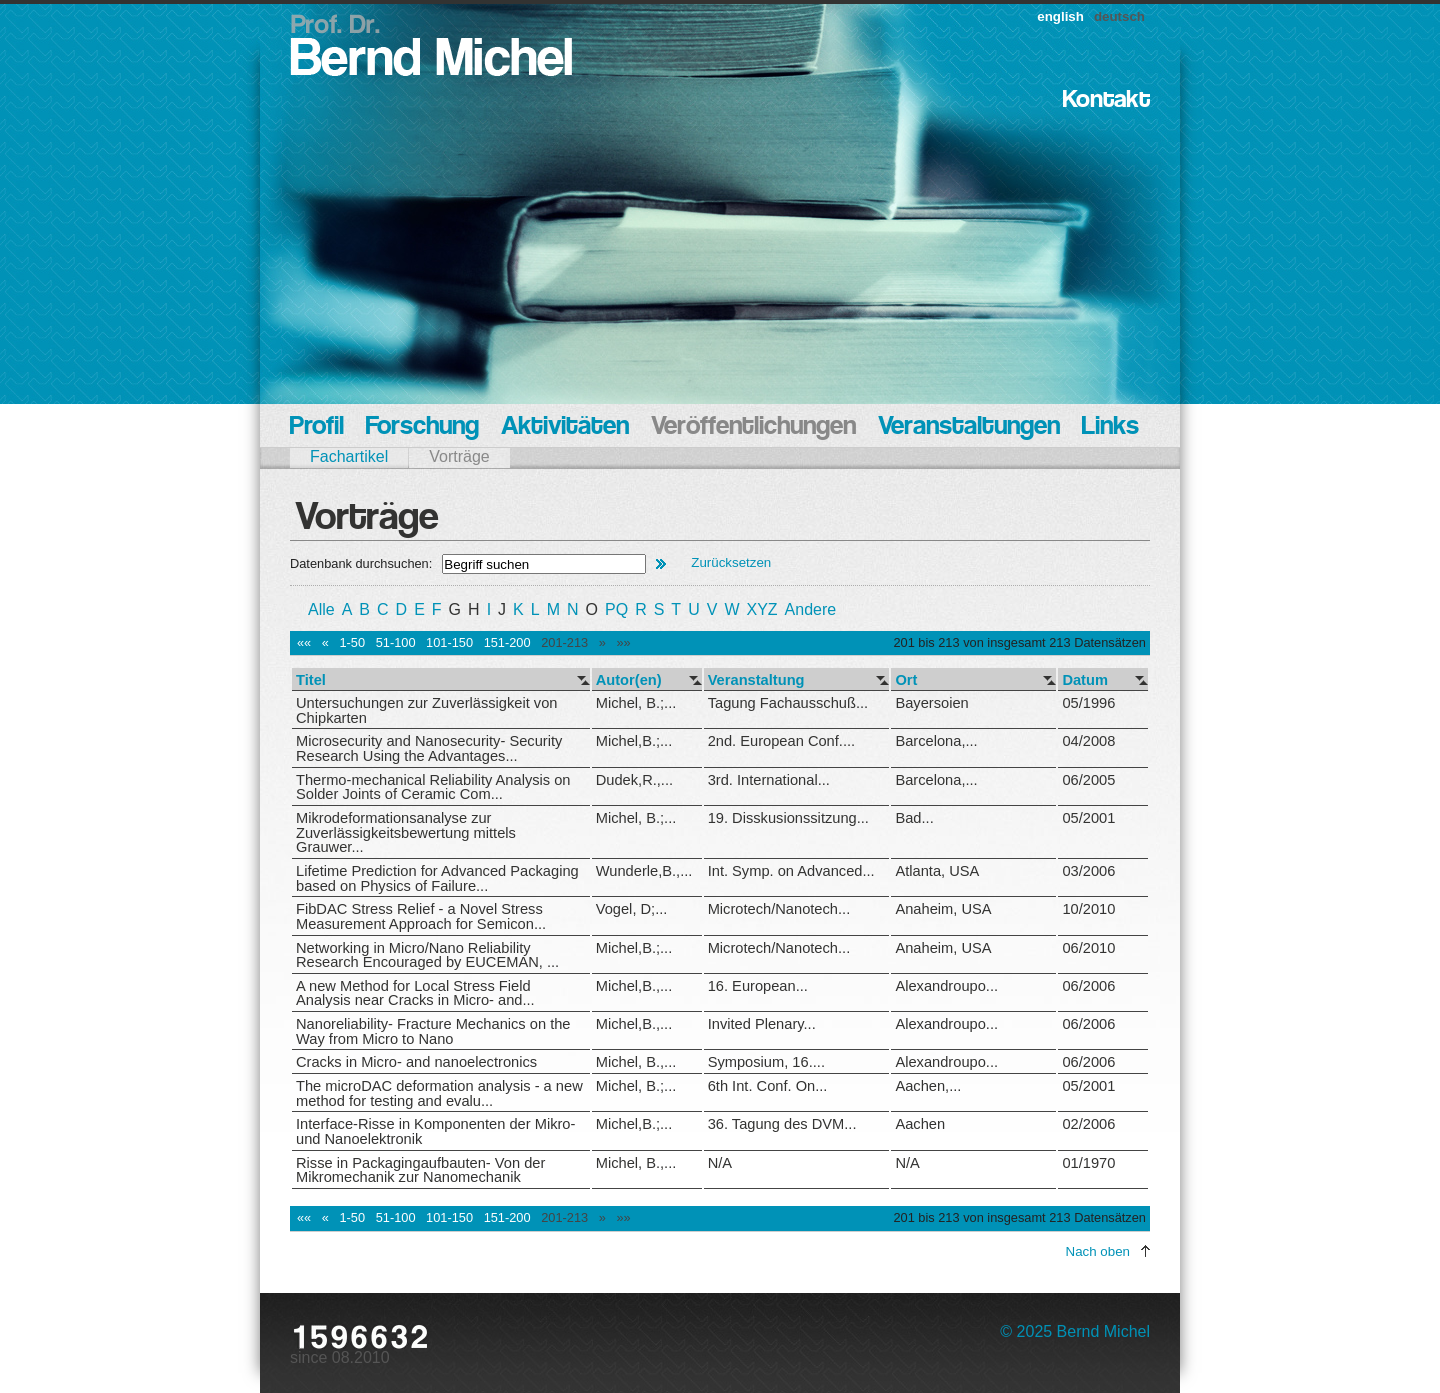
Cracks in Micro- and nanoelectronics (416, 1062)
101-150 (449, 642)
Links (1110, 427)
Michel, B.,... (636, 1062)
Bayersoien (931, 703)
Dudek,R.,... (634, 780)
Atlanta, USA (937, 871)
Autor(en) (629, 680)
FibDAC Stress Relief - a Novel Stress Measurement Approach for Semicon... (421, 916)
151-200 (507, 642)
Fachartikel (349, 456)
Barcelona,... (936, 741)
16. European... (758, 986)
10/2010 (1088, 909)
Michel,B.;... (634, 741)
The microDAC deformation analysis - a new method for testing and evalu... (439, 1093)
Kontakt (1106, 100)
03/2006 (1088, 871)
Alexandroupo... (946, 986)
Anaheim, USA (943, 909)
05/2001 (1088, 818)
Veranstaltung (756, 680)
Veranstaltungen (969, 427)
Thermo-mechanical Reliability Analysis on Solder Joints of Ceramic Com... (433, 787)
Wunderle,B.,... (644, 871)
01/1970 (1088, 1163)
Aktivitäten (565, 427)
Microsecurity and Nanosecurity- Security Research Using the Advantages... (429, 748)
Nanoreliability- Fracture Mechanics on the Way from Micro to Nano (433, 1031)
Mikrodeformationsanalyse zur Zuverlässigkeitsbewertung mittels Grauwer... (406, 832)
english (1060, 16)
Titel (311, 680)
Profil (317, 427)
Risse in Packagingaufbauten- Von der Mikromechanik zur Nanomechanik (420, 1170)
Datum (1085, 680)
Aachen (920, 1124)
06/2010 (1088, 948)
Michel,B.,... (634, 986)
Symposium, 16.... (766, 1062)
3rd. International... (769, 780)
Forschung (422, 427)
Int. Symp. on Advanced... (791, 871)
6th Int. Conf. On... (768, 1086)
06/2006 (1088, 986)
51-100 (396, 642)
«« (304, 642)
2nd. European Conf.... (781, 741)
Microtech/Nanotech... (779, 909)
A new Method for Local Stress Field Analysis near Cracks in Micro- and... (415, 993)
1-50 (352, 642)
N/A (720, 1163)
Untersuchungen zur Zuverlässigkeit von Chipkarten (427, 710)
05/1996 (1088, 703)
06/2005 (1088, 780)
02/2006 (1088, 1124)
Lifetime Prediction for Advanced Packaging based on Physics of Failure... (437, 878)
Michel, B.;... (636, 703)
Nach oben (1098, 1251)
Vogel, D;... (632, 909)
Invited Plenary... (762, 1024)
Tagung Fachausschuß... (788, 703)
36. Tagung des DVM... (782, 1124)
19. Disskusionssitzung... (788, 818)
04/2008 (1088, 741)
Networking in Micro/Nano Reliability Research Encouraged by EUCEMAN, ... (427, 955)
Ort (906, 680)
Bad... (914, 818)
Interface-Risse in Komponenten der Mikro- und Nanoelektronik (435, 1131)
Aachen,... (928, 1086)
